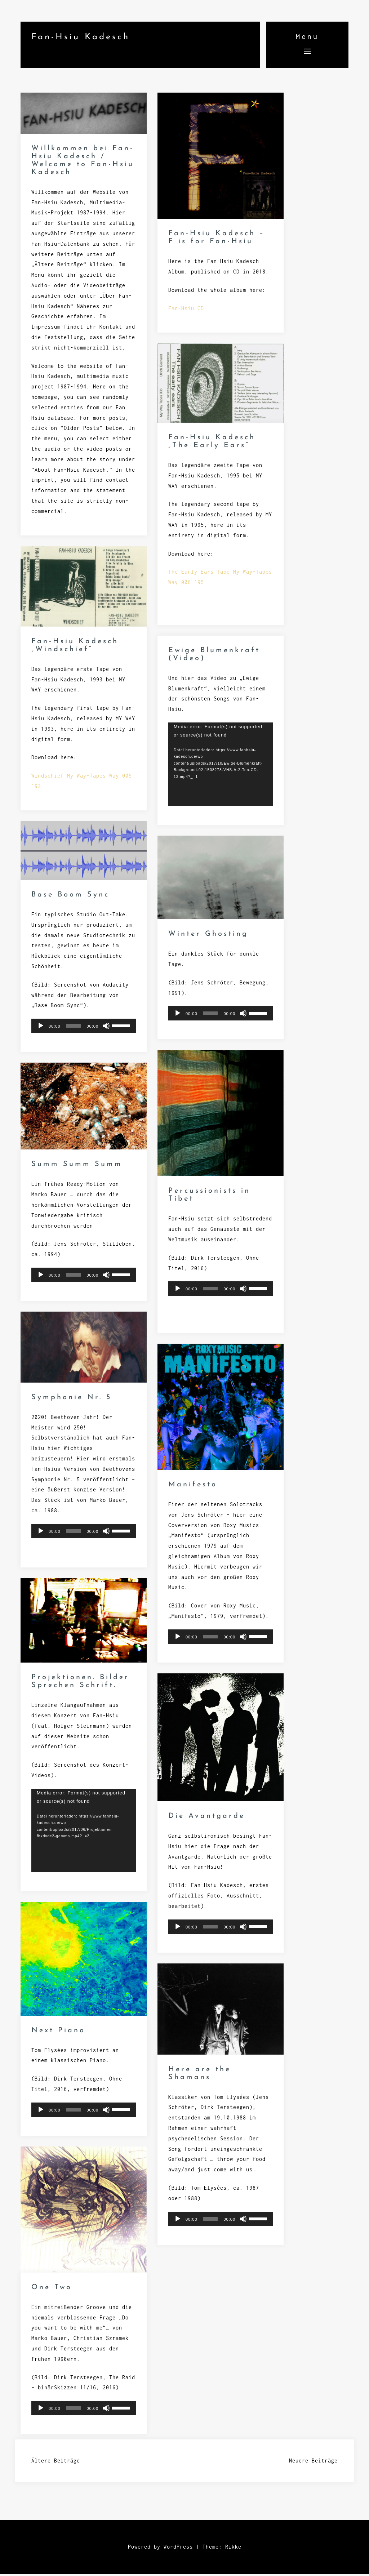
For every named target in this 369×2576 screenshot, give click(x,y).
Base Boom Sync (70, 897)
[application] (220, 767)
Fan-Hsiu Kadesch (80, 37)
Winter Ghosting (208, 936)
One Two (51, 2289)
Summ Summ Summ (77, 1166)
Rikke (233, 2549)
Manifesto (192, 1487)
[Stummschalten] (106, 1028)
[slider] (73, 1028)
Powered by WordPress (160, 2549)
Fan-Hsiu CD (186, 310)
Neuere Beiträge (313, 2463)
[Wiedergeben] (40, 1028)
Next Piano (58, 2032)
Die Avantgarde (206, 1818)
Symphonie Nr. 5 (71, 1399)
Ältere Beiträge (55, 2463)
